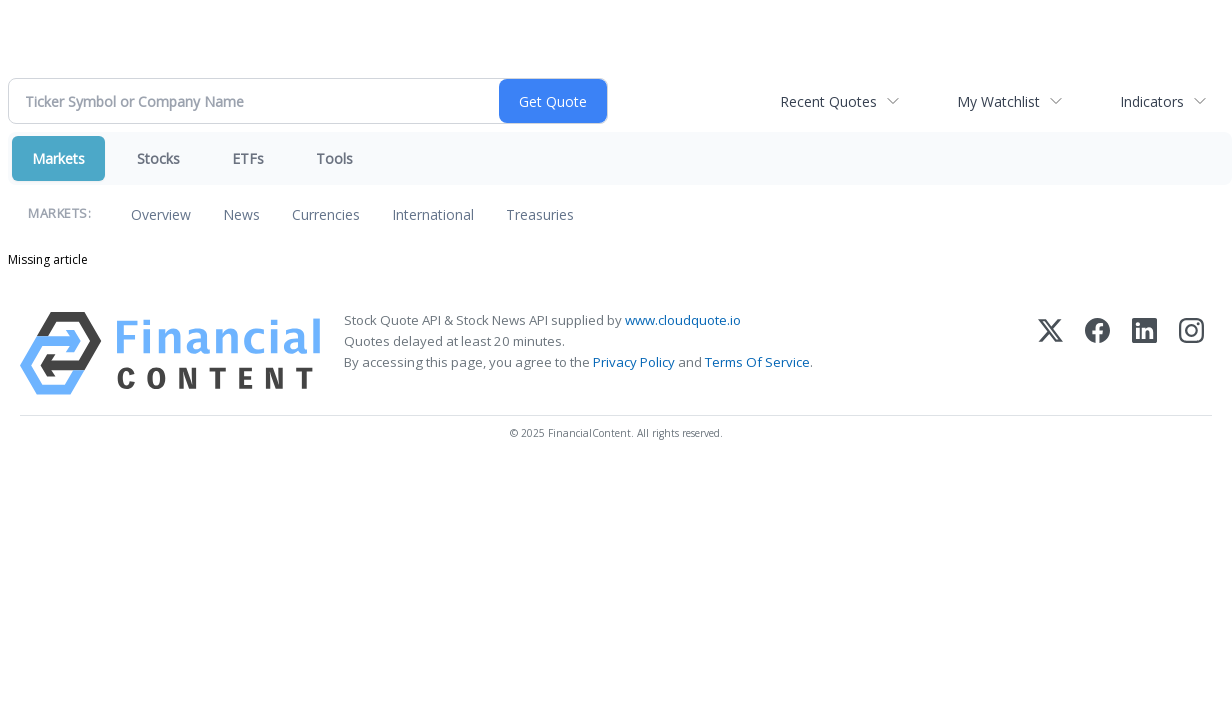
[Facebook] (1097, 353)
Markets (58, 158)
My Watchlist (998, 101)
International (433, 214)
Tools (334, 158)
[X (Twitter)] (1050, 353)
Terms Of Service (757, 362)
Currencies (326, 214)
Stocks (158, 158)
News (241, 214)
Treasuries (540, 214)
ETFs (248, 158)
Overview (161, 214)
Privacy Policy (634, 362)
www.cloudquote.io (683, 320)
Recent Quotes (828, 101)
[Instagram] (1191, 353)
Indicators (1152, 101)
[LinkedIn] (1144, 353)
